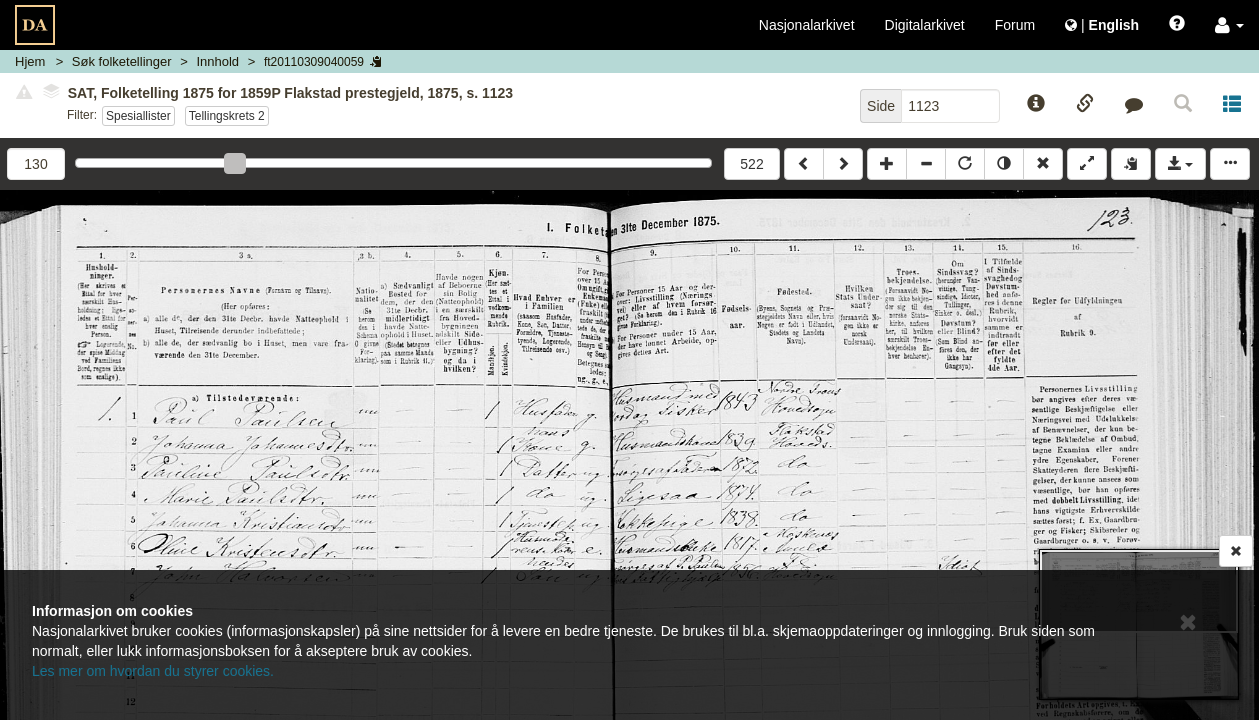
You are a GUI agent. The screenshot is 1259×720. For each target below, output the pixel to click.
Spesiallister (138, 116)
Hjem (30, 61)
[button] (1229, 25)
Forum (1015, 25)
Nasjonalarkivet (807, 25)
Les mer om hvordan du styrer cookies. (153, 671)
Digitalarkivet (925, 25)
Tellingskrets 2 (227, 116)
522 (751, 164)
